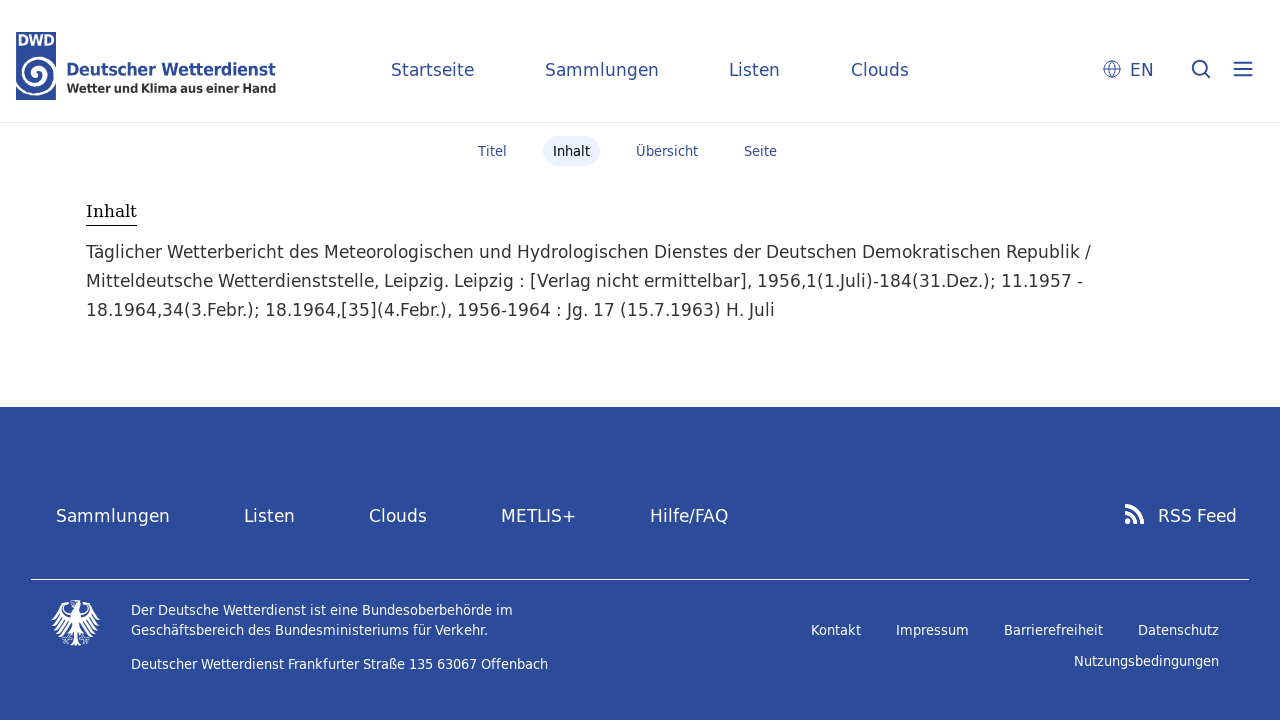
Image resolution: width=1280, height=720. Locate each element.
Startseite (432, 69)
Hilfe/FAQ (689, 515)
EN (1142, 69)
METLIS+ (538, 515)
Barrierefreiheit (1053, 630)
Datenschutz (1178, 630)
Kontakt (836, 630)
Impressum (932, 630)
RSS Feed (1197, 516)
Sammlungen (602, 69)
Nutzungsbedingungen (1146, 661)
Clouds (880, 69)
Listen (754, 69)
